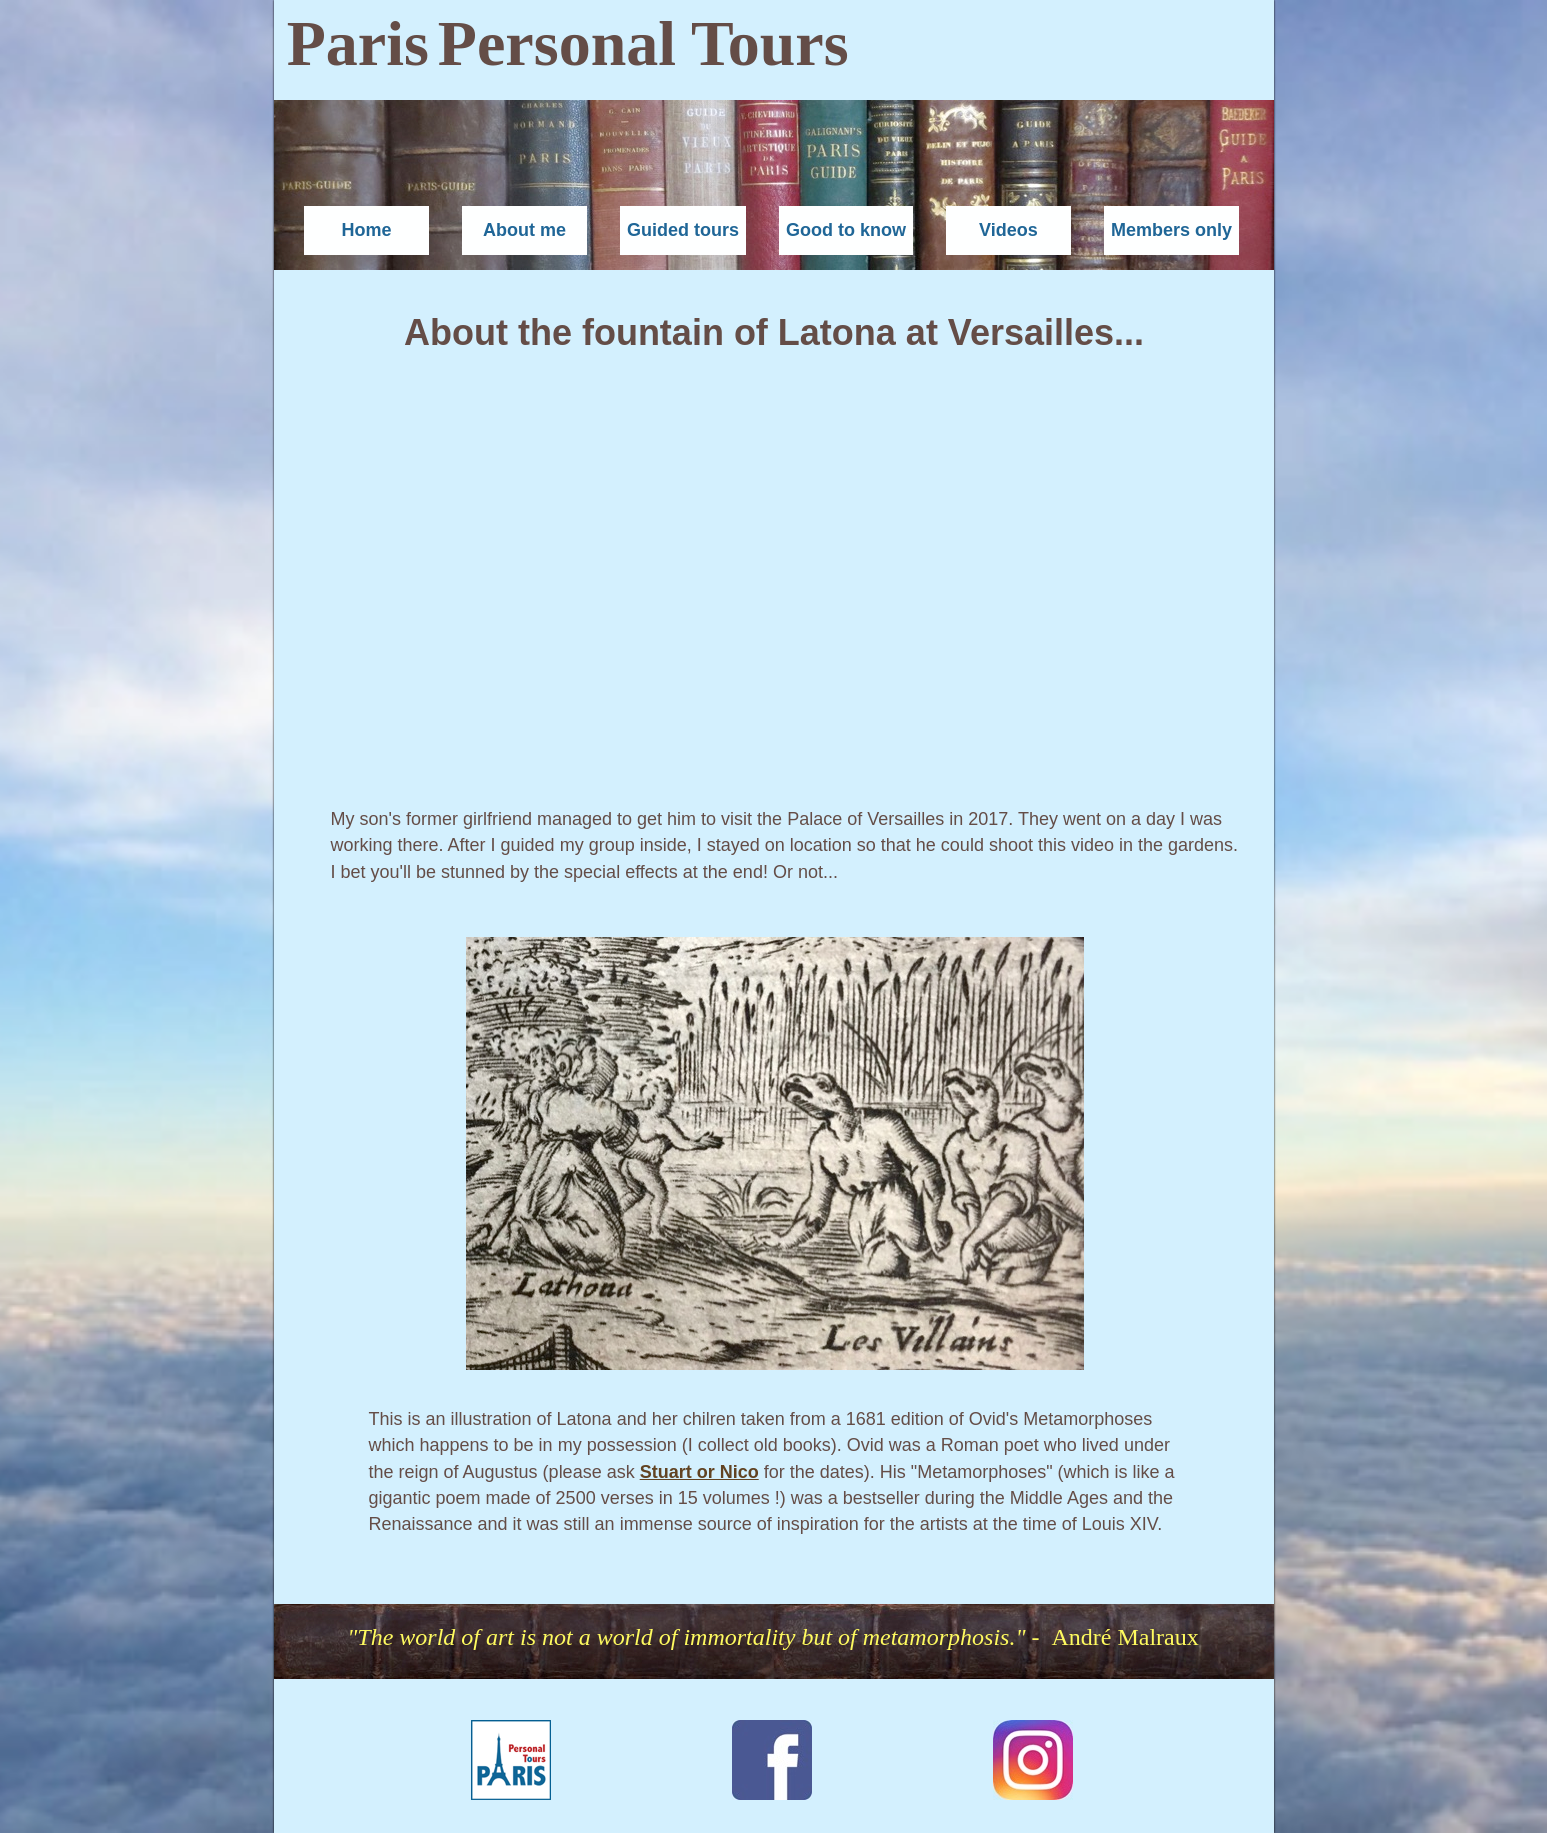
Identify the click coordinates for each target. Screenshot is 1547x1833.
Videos (1008, 230)
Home (366, 230)
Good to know (846, 230)
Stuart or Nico (699, 1472)
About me (524, 230)
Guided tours (683, 230)
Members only (1171, 230)
